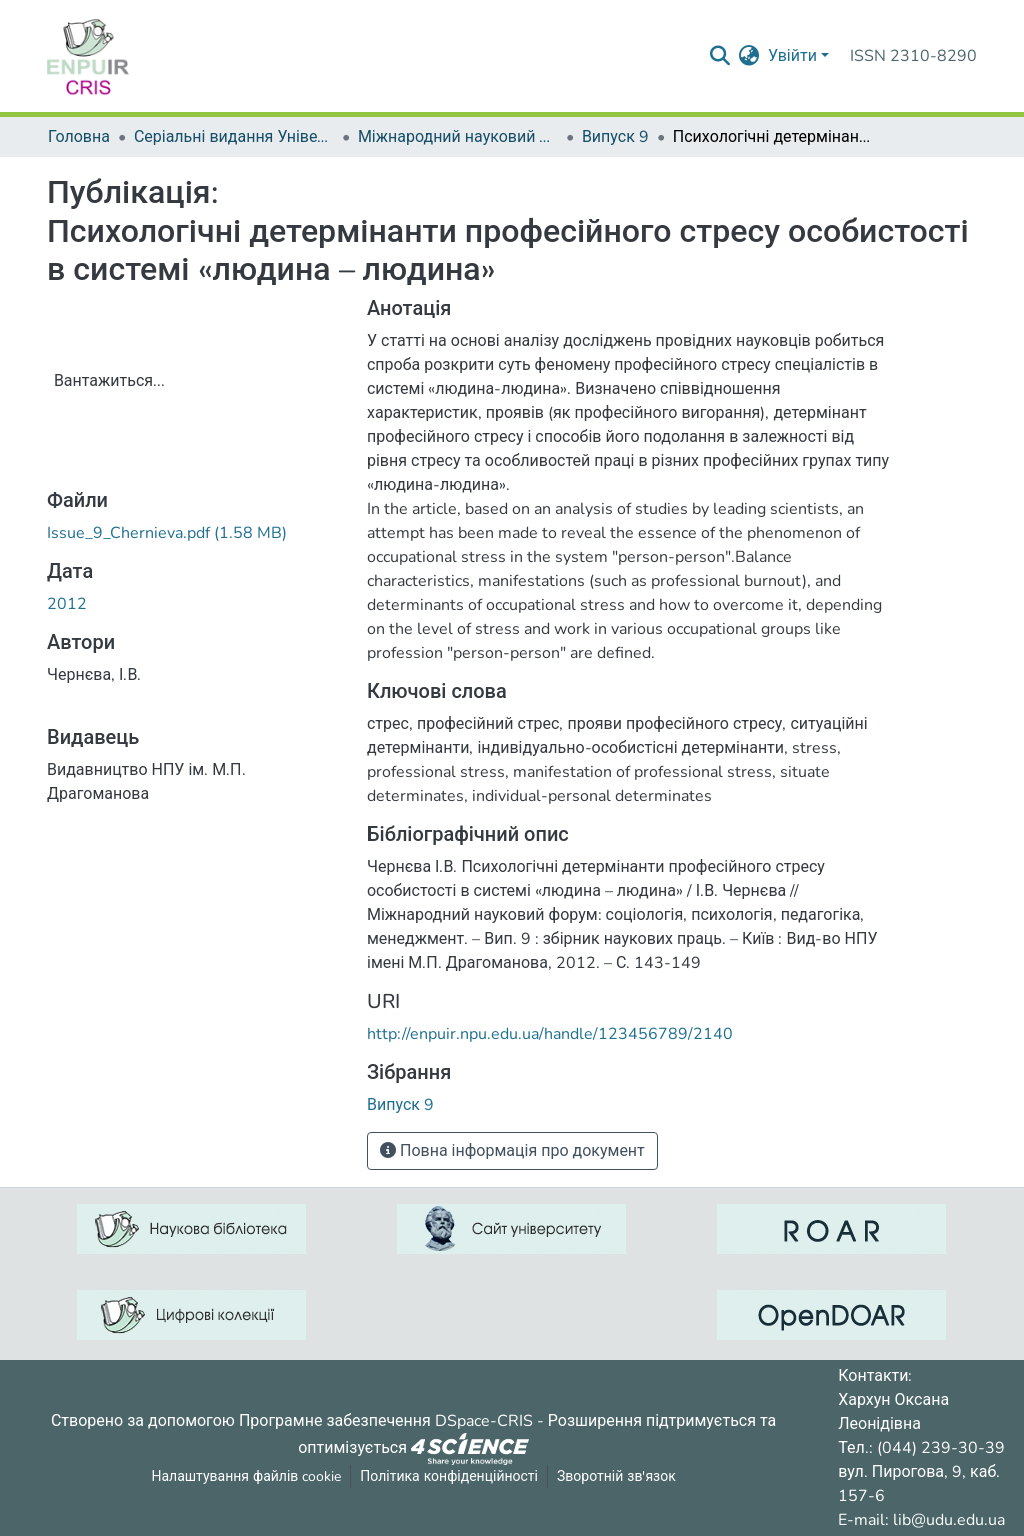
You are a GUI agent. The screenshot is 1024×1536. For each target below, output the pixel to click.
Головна (79, 137)
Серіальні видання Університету (234, 137)
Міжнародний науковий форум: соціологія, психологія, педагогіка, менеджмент (458, 137)
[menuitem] (749, 56)
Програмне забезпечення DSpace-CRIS (386, 1421)
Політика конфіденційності (449, 1476)
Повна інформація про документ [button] (512, 1151)
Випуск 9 (615, 137)
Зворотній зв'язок (616, 1476)
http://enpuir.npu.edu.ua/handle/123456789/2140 (550, 1034)
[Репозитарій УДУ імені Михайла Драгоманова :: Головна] (88, 56)
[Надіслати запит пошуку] (720, 56)
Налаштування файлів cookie (246, 1476)
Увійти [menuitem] (792, 56)
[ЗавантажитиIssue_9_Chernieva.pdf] (167, 533)
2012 (67, 604)
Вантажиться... (109, 381)
